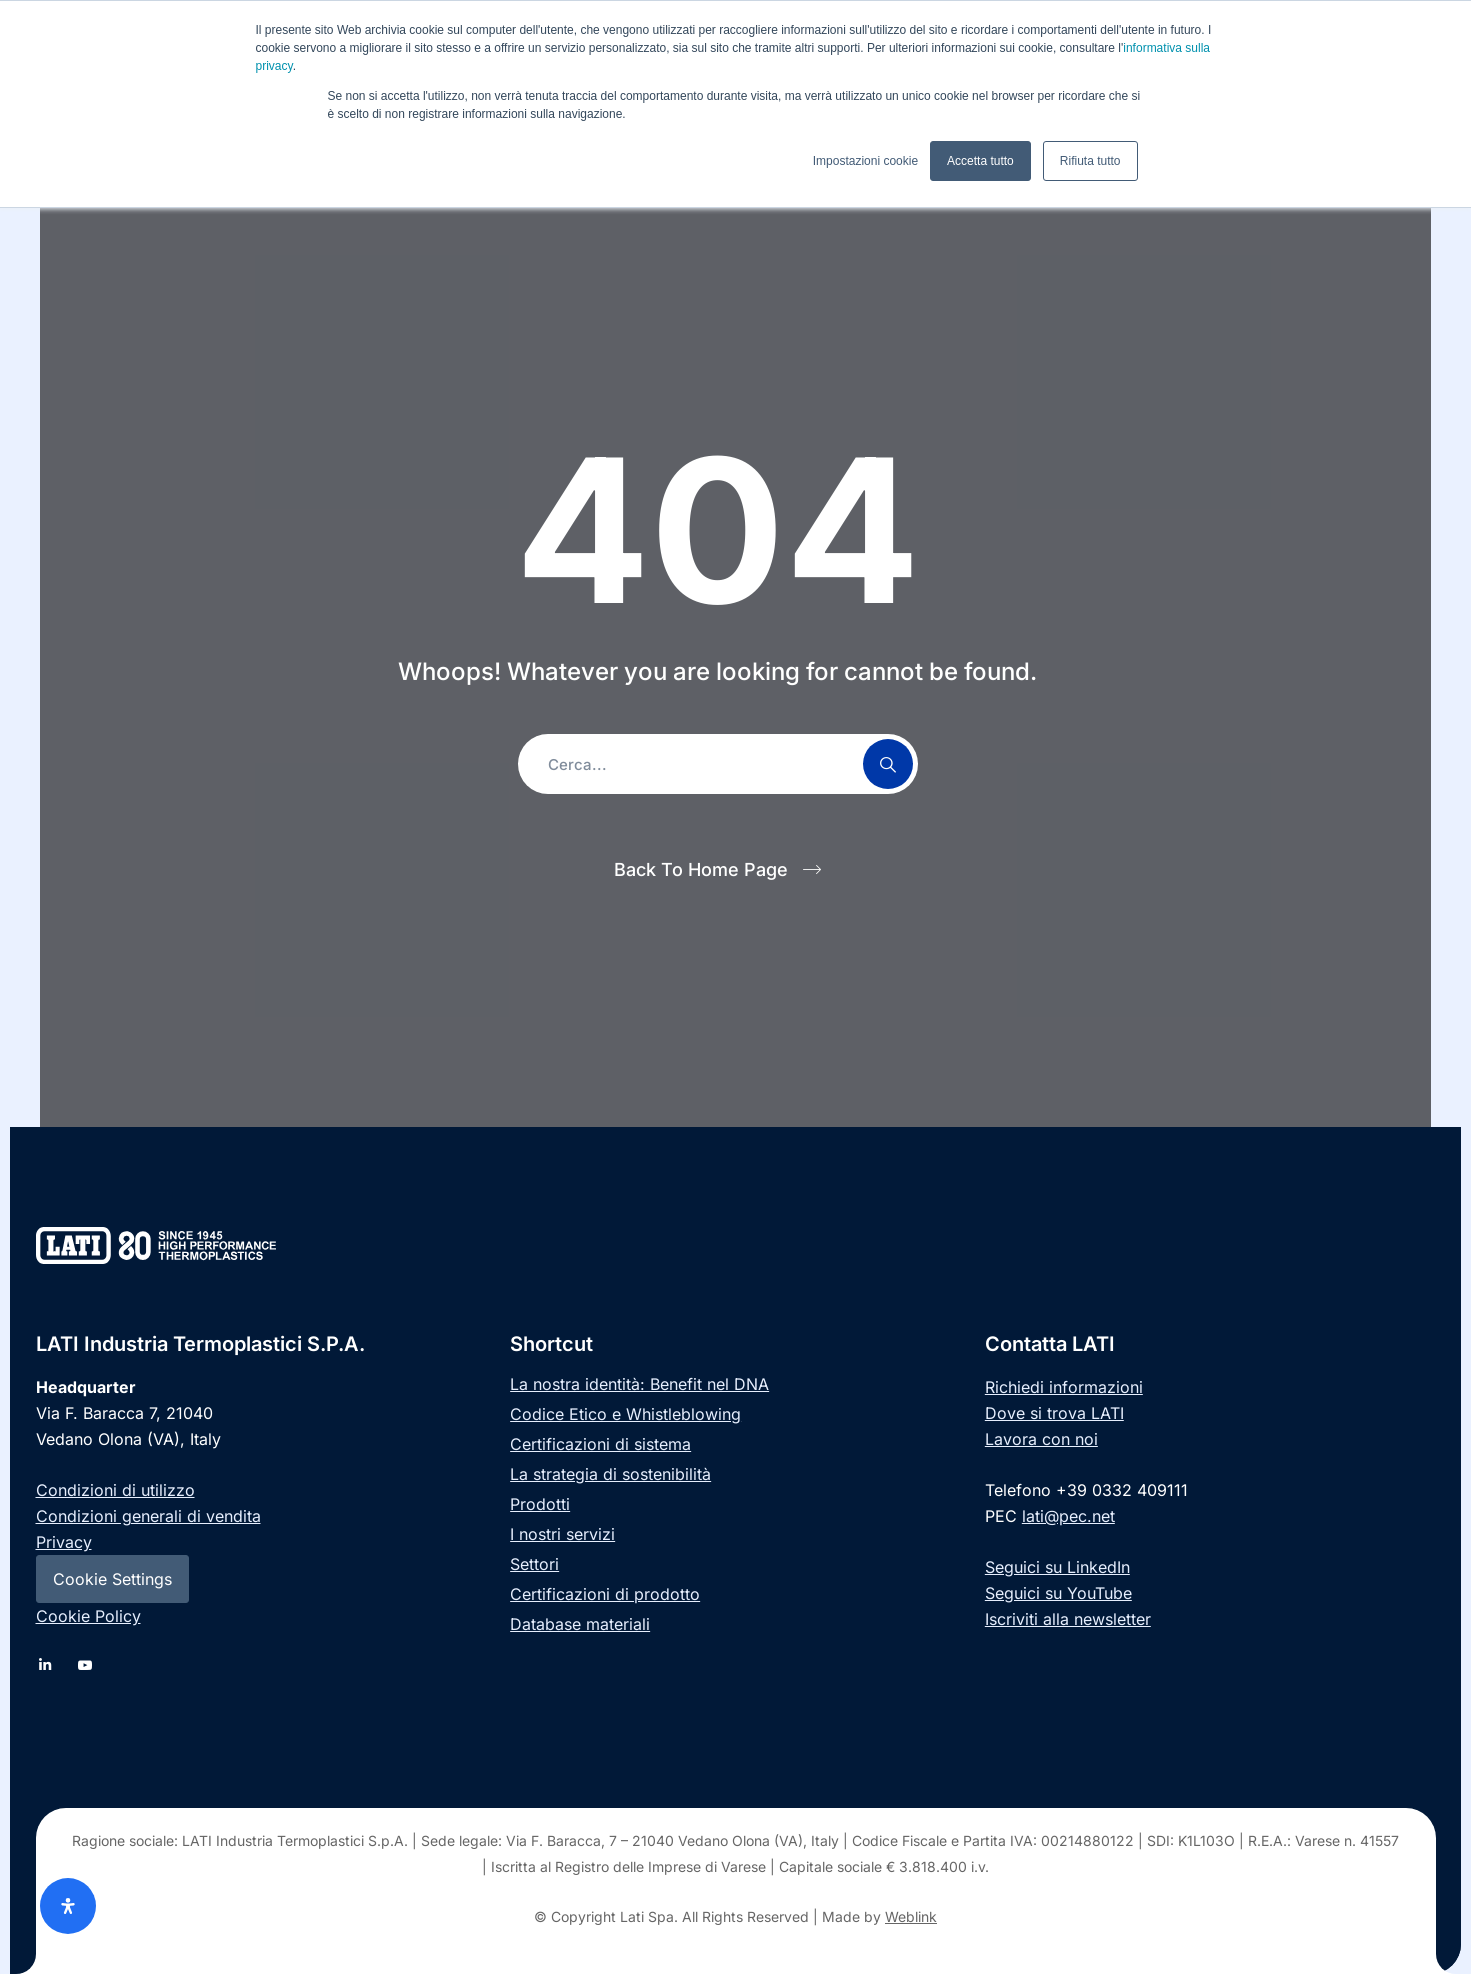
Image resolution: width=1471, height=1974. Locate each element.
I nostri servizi (562, 1534)
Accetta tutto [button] (980, 161)
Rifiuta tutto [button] (1090, 161)
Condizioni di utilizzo (115, 1490)
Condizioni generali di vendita (148, 1516)
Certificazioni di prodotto (605, 1594)
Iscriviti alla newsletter (1068, 1619)
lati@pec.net (1068, 1516)
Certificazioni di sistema (600, 1444)
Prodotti (540, 1504)
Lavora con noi (1041, 1439)
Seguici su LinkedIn (1057, 1567)
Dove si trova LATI (1054, 1413)
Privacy (64, 1542)
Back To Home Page (701, 869)
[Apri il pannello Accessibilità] (68, 1906)
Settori (534, 1564)
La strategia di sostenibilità (610, 1474)
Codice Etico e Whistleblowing (625, 1414)
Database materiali (580, 1624)
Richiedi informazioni (1064, 1387)
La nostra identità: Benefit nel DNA (639, 1384)
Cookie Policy (88, 1616)
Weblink (911, 1916)
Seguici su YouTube (1058, 1593)
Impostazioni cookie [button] (865, 161)
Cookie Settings (112, 1579)
